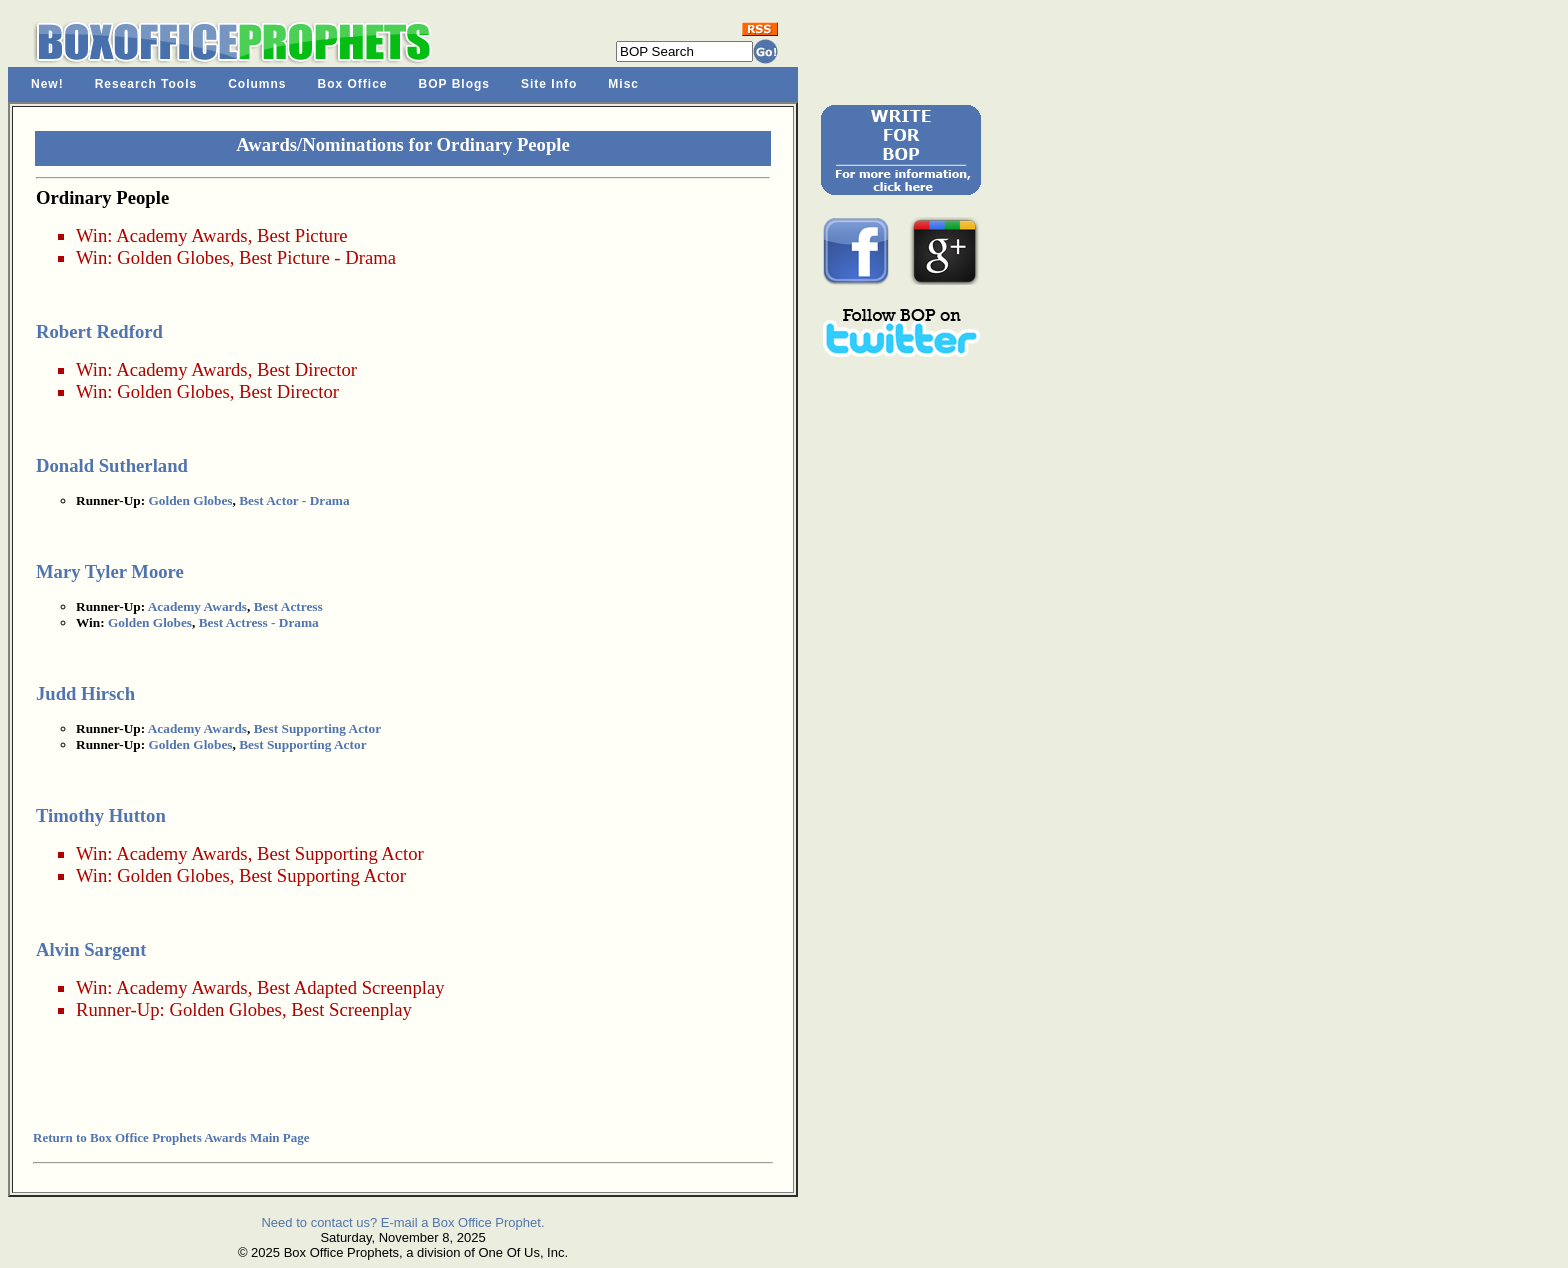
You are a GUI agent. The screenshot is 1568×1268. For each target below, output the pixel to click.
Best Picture (302, 235)
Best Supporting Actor (317, 728)
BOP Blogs (454, 84)
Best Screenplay (351, 1009)
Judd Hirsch (85, 693)
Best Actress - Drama (259, 622)
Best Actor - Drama (294, 500)
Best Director (307, 369)
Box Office (353, 84)
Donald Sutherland (112, 465)
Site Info (549, 84)
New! (47, 84)
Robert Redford (99, 331)
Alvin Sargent (91, 949)
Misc (623, 84)
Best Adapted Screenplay (351, 987)
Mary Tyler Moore (110, 571)
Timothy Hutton (101, 815)
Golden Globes (173, 257)
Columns (257, 84)
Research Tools (146, 84)
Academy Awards (181, 235)
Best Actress (288, 606)
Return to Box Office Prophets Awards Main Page (171, 1137)
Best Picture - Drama (317, 257)
